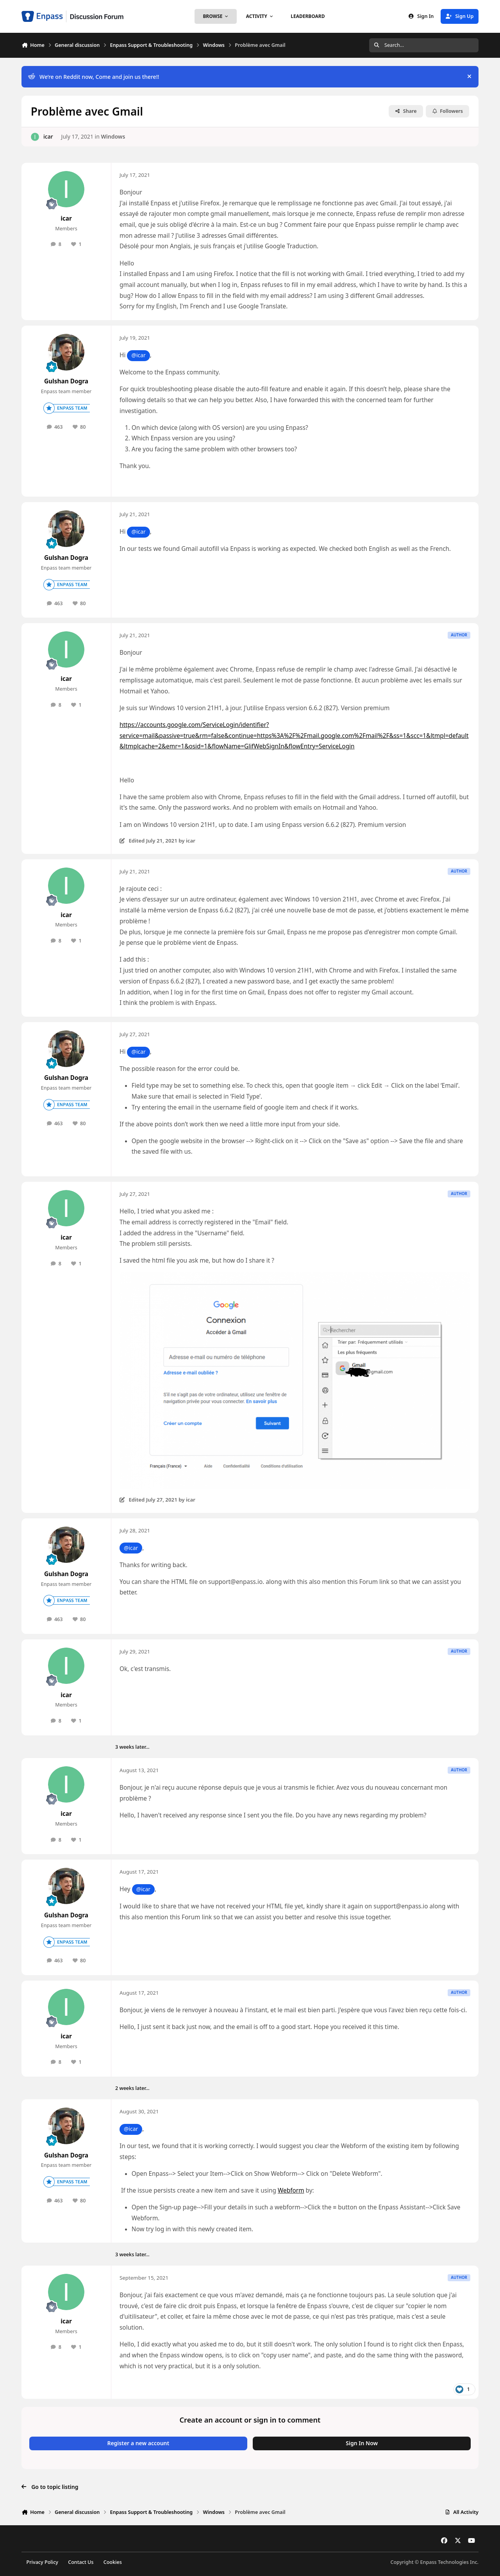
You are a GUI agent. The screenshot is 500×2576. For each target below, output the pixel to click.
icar (48, 136)
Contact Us (80, 2562)
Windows (113, 136)
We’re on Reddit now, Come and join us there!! (93, 76)
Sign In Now (362, 2443)
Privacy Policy (42, 2562)
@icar (138, 355)
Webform (291, 2190)
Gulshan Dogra (66, 381)
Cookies (113, 2562)
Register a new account (138, 2443)
